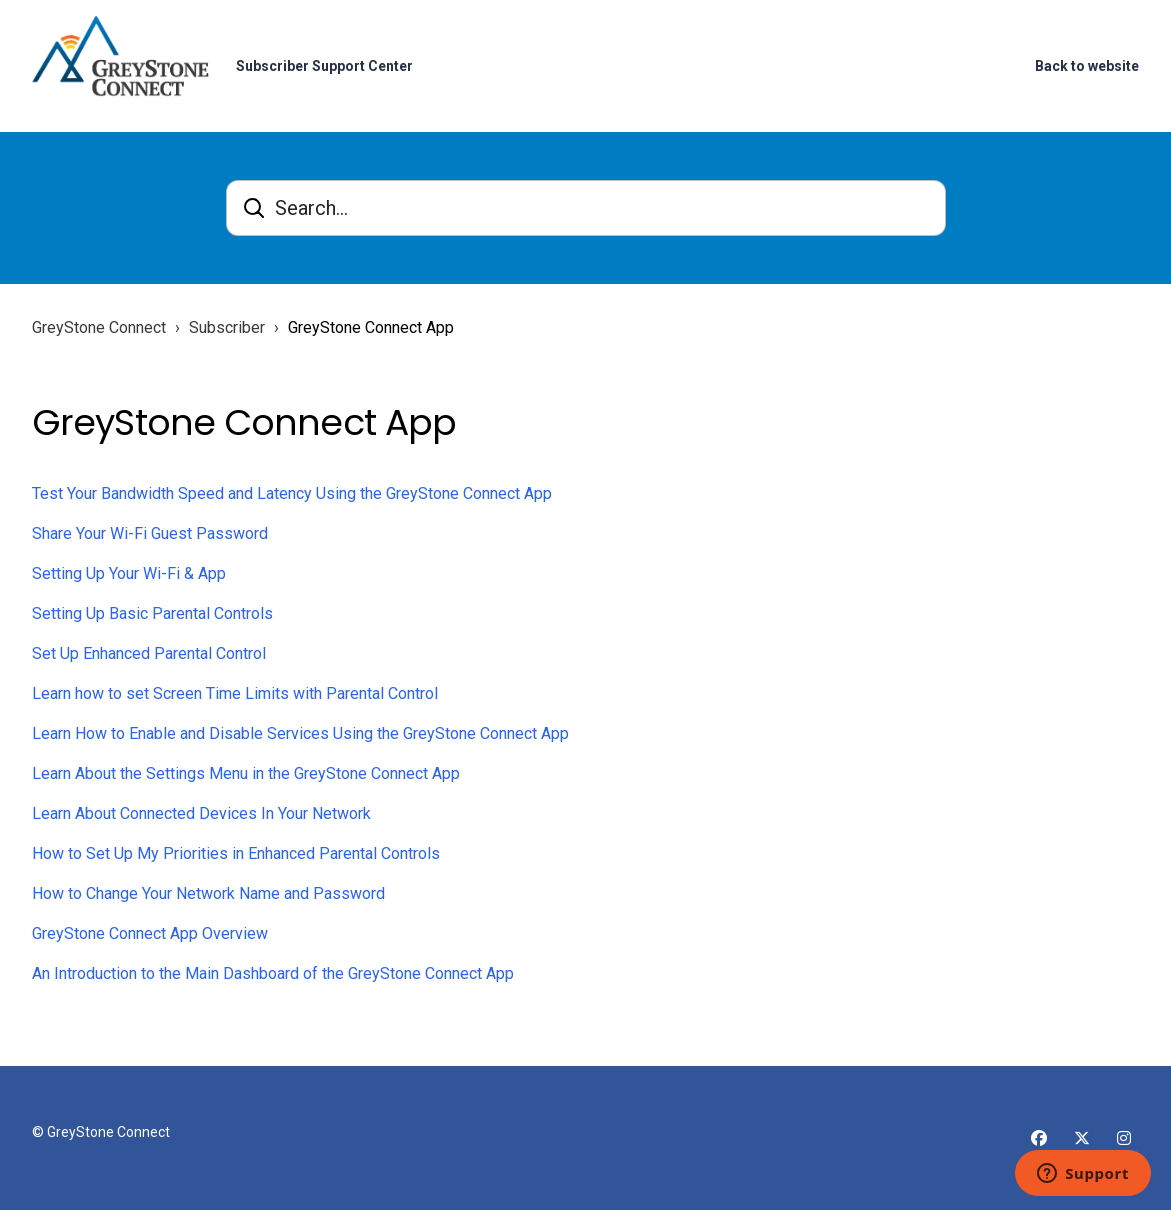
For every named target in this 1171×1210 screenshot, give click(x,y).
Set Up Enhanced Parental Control (149, 653)
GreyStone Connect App (371, 327)
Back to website (1087, 66)
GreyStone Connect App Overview (150, 933)
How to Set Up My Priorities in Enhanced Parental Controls (236, 853)
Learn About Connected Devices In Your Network (201, 813)
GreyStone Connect (99, 327)
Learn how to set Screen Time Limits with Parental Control (235, 693)
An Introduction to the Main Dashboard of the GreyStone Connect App (273, 973)
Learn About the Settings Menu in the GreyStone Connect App (246, 773)
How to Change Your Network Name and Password (208, 893)
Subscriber (227, 327)
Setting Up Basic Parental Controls (152, 613)
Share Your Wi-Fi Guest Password (150, 533)
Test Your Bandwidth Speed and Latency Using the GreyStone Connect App (292, 493)
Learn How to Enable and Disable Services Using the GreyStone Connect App (300, 733)
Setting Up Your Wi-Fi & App (129, 573)
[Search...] (586, 208)
